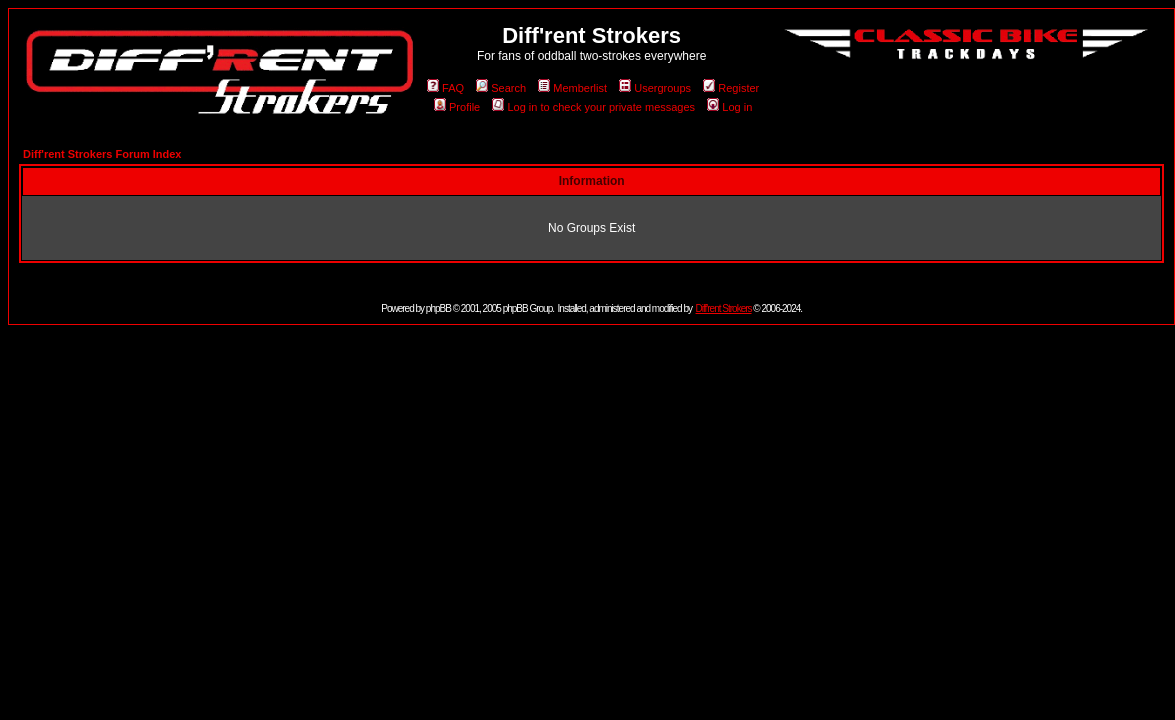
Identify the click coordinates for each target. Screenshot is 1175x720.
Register (731, 88)
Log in (729, 107)
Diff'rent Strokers (724, 308)
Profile (457, 107)
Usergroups (655, 88)
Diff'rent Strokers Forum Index (102, 154)
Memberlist (572, 88)
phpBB (438, 308)
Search (501, 88)
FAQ (445, 88)
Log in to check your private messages (593, 107)
